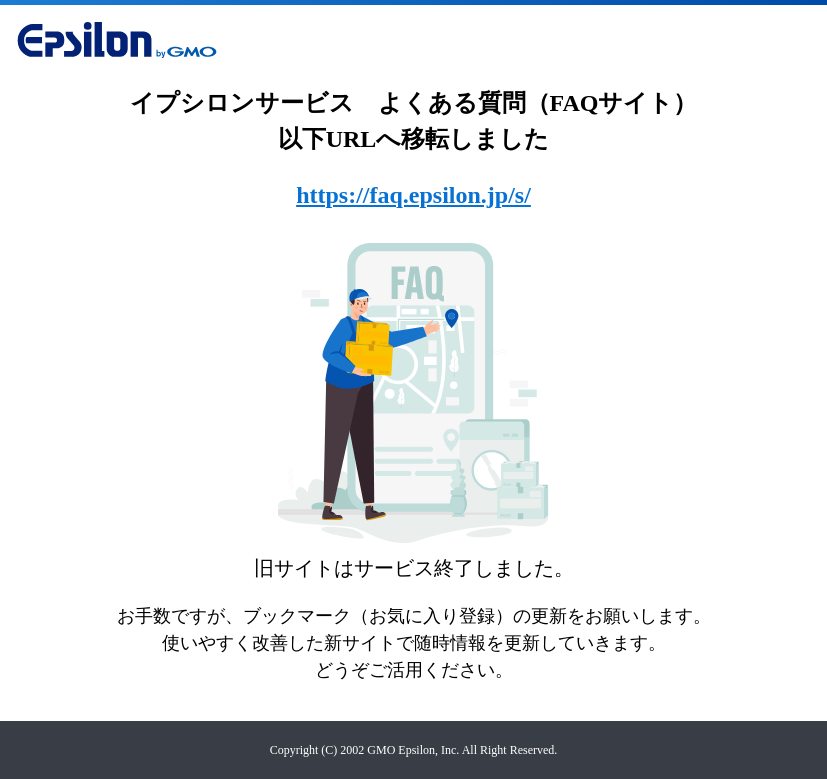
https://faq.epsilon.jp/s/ (413, 195)
